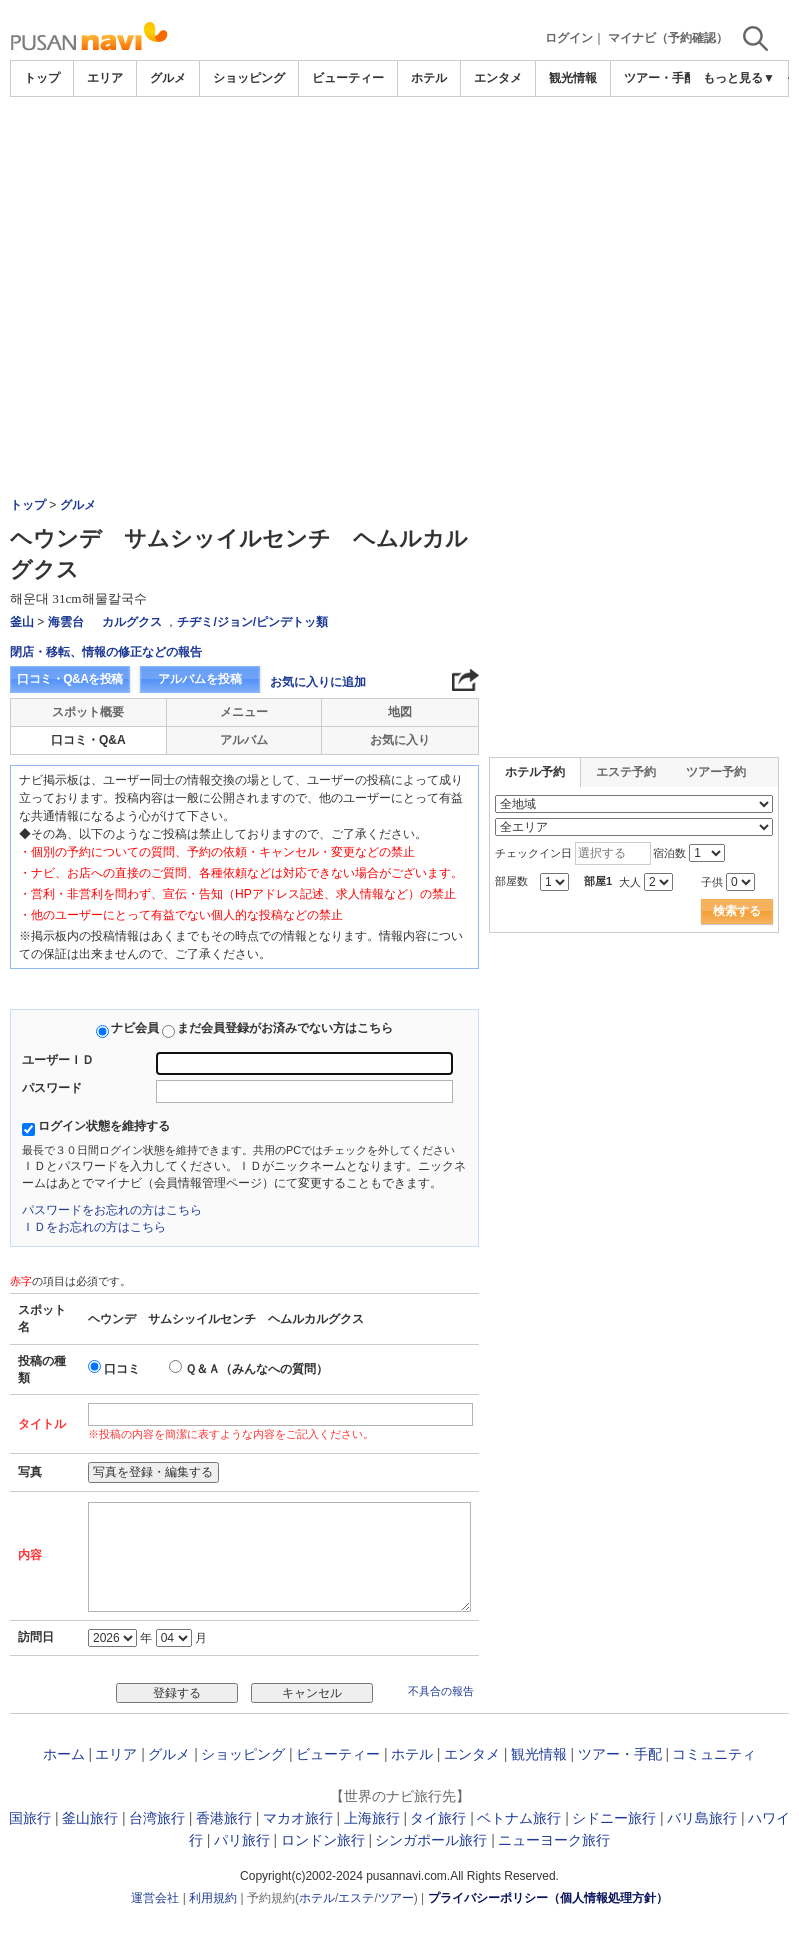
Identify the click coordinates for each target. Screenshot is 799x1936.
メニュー (244, 712)
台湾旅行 (157, 1818)
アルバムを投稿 (200, 679)
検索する (737, 911)
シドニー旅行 (614, 1818)
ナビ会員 (135, 1028)
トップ (42, 78)
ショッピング (249, 78)
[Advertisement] (400, 152)
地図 (400, 712)
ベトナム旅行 (519, 1818)
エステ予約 (626, 772)
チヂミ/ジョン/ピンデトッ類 (252, 622)
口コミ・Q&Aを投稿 (70, 679)
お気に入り (400, 740)
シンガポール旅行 (431, 1840)
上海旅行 (372, 1818)
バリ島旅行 (702, 1818)
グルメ (168, 78)
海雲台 (66, 622)
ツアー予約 (716, 772)
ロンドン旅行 (323, 1840)
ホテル (429, 78)
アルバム (244, 740)
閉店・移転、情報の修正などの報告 (106, 652)
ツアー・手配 (660, 78)
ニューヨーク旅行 (554, 1840)
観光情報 (573, 78)
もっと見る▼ (739, 78)
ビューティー (348, 78)
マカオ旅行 (298, 1818)
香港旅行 (224, 1818)
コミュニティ (714, 1754)
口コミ (122, 1369)
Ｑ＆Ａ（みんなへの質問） (256, 1369)
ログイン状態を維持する (104, 1126)
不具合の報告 (441, 1691)
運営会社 (155, 1898)
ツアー (396, 1898)
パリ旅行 (242, 1840)
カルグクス (132, 622)
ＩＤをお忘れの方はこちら (94, 1227)
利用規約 (213, 1898)
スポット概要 (88, 712)
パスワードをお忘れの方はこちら (112, 1210)
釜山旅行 (90, 1818)
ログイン (569, 38)
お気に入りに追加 (318, 682)
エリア (105, 78)
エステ (356, 1898)
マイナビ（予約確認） (668, 38)
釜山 (22, 622)
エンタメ (498, 78)
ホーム (64, 1754)
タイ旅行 (438, 1818)
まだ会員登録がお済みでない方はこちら (285, 1028)
